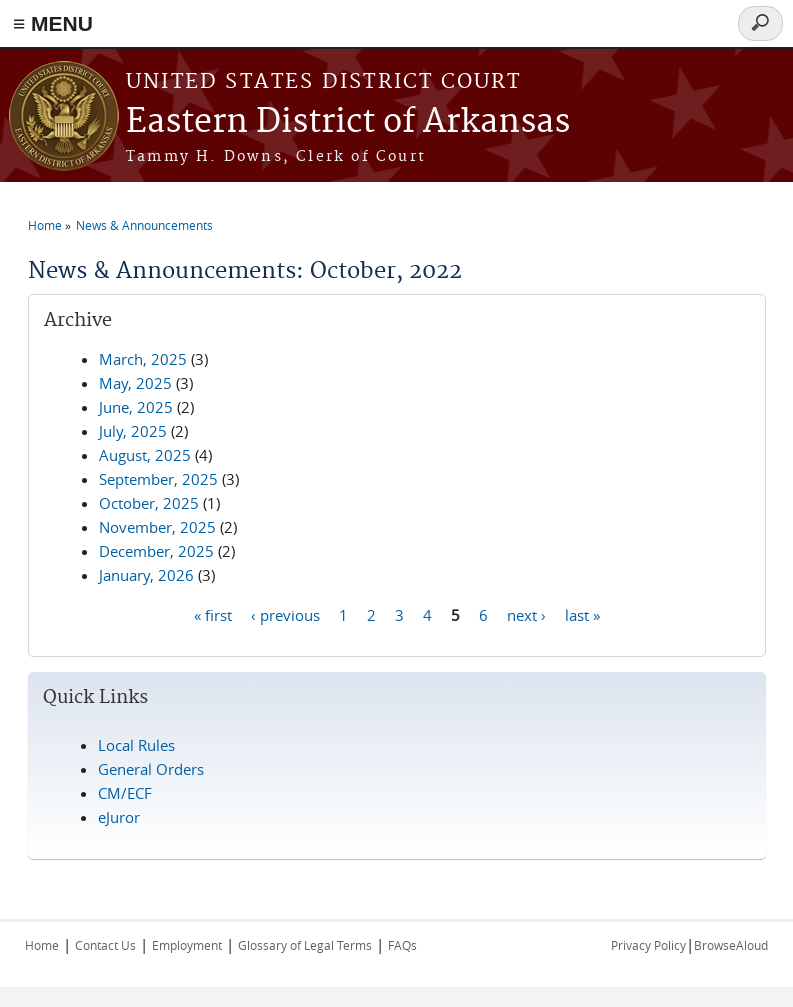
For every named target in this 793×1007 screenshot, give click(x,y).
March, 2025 (143, 359)
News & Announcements (144, 225)
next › (526, 614)
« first (213, 614)
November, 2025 (157, 527)
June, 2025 (136, 407)
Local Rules (136, 745)
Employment (187, 945)
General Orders (151, 769)
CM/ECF (125, 793)
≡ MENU (53, 23)
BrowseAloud (731, 945)
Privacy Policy (648, 945)
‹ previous (285, 614)
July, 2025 (133, 431)
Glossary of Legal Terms (305, 945)
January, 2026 (146, 575)
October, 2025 (149, 503)
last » (582, 614)
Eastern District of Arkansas (348, 122)
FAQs (402, 945)
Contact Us (105, 945)
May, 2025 (135, 383)
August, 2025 (145, 455)
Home (45, 225)
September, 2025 (158, 479)
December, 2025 (156, 551)
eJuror (119, 817)
